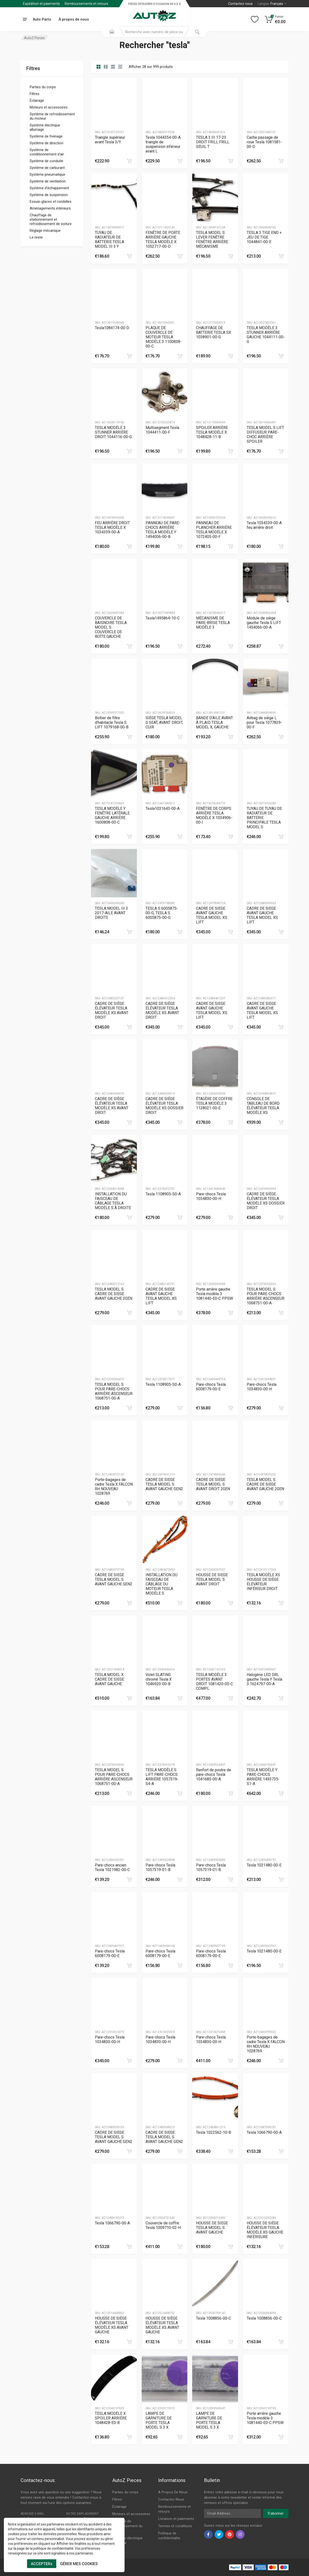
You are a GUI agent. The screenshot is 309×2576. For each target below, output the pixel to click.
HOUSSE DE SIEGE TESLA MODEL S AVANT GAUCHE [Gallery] (212, 2228)
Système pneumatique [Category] (47, 174)
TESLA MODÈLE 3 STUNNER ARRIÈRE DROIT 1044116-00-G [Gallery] (113, 432)
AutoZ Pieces (34, 38)
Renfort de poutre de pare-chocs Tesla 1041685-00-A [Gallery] (213, 1774)
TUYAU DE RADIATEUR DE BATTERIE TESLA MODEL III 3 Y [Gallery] (109, 239)
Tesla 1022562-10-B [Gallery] (213, 2132)
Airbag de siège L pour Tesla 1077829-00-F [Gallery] (264, 722)
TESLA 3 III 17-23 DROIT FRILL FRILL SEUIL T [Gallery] (212, 142)
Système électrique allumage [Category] (45, 127)
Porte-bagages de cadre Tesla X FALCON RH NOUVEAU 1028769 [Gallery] (114, 1486)
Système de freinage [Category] (46, 136)
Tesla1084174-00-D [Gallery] (112, 328)
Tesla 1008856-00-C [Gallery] (213, 2318)
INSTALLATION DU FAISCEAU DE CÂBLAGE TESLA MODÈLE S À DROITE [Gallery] (113, 1201)
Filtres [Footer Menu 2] (117, 2499)
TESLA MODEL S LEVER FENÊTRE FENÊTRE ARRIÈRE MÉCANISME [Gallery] (212, 239)
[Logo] (154, 13)
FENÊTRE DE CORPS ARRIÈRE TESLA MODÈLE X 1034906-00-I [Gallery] (214, 815)
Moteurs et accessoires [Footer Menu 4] (131, 2514)
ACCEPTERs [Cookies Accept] (41, 2563)
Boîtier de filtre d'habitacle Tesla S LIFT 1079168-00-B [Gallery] (111, 722)
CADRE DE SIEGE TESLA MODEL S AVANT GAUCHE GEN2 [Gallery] (164, 1484)
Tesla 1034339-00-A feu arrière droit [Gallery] (264, 525)
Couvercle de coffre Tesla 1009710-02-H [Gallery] (163, 2225)
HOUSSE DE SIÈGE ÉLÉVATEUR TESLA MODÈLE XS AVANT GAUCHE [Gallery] (111, 2325)
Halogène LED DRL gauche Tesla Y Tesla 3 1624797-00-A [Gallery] (264, 1679)
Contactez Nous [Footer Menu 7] (171, 2499)
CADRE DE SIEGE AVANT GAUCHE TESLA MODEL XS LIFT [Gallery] (211, 915)
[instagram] (240, 2534)
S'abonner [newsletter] (276, 2513)
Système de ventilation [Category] (48, 181)
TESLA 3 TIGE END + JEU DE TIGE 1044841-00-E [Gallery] (264, 237)
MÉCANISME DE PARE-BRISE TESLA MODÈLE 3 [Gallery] (213, 623)
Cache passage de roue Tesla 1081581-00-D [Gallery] (264, 142)
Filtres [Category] (34, 94)
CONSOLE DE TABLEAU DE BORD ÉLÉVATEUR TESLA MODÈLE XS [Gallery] (263, 1105)
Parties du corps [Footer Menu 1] (125, 2492)
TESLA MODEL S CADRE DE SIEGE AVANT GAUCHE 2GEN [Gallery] (113, 1294)
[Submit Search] (197, 32)
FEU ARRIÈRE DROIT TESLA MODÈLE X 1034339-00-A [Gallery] (112, 527)
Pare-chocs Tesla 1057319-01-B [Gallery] (160, 1867)
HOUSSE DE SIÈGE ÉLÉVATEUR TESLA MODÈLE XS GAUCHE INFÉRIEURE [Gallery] (265, 2230)
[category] (98, 66)
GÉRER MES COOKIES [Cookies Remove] (79, 2563)
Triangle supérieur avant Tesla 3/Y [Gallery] (110, 139)
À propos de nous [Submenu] (74, 19)
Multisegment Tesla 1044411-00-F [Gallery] (162, 430)
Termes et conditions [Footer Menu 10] (175, 2526)
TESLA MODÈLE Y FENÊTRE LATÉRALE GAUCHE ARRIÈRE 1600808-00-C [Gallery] (112, 815)
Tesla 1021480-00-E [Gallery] (264, 1865)
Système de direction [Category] (46, 143)
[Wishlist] (254, 19)
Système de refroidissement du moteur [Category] (52, 116)
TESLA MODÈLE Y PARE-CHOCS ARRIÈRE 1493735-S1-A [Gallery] (263, 1777)
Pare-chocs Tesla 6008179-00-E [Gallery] (211, 1386)
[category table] (120, 66)
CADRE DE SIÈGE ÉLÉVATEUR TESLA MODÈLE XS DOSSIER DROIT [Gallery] (164, 1105)
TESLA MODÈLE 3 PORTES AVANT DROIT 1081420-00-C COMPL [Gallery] (214, 1681)
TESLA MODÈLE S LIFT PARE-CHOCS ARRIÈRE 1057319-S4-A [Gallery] (162, 1777)
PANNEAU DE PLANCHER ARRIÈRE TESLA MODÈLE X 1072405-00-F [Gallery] (214, 530)
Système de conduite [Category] (46, 161)
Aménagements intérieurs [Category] (50, 208)
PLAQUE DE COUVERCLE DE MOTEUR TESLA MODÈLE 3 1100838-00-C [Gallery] (164, 337)
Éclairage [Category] (37, 100)
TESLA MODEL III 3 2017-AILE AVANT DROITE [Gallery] (111, 913)
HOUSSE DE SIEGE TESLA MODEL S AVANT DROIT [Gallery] (212, 1579)
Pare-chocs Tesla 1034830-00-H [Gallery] (211, 1196)
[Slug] (114, 102)
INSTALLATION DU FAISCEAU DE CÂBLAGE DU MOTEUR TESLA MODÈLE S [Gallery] (161, 1584)
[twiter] (219, 2534)
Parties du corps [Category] (43, 87)
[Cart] (275, 19)
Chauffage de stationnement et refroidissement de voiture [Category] (51, 219)
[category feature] (113, 66)
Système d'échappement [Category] (49, 188)
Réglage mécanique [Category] (45, 230)
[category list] (105, 66)
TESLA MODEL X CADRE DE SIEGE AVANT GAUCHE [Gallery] (109, 1679)
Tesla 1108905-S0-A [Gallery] (163, 1194)
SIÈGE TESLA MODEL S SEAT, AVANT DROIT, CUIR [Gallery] (164, 722)
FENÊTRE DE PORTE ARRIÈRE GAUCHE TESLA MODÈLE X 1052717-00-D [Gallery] (163, 239)
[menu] (25, 19)
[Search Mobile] (111, 32)
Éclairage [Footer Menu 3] (119, 2506)
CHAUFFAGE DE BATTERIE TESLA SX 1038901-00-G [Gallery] (213, 332)
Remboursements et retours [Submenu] (86, 3)
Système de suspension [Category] (49, 195)
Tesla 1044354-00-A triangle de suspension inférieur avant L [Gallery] (163, 144)
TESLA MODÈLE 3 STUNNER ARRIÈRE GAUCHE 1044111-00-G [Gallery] (266, 335)
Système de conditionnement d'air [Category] (47, 152)
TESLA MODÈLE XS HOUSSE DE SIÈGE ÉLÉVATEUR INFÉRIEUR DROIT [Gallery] (263, 1582)
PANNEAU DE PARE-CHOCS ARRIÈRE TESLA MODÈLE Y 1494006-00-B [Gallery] (163, 530)
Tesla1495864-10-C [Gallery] (163, 618)
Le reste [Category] (36, 237)
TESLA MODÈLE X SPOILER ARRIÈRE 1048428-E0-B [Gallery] (111, 2418)
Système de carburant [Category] (47, 168)
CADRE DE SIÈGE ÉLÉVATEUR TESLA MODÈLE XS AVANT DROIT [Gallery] (111, 1010)
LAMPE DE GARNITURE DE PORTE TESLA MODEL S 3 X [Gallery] (159, 2420)
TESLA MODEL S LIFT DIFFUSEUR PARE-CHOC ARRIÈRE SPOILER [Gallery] (265, 434)
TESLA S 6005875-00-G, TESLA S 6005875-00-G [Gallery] (162, 913)
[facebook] (208, 2534)
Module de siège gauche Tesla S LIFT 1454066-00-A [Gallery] (264, 623)
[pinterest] (229, 2534)
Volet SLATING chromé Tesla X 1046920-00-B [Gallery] (159, 1679)
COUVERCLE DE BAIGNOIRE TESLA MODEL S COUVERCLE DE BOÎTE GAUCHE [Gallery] (111, 627)
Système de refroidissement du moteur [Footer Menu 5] (127, 2526)
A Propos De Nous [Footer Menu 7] (173, 2492)
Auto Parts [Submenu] (42, 19)
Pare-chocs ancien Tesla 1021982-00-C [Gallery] (112, 1867)
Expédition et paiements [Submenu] (41, 3)
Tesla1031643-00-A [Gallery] (163, 808)
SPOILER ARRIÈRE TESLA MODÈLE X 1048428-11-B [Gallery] (212, 432)
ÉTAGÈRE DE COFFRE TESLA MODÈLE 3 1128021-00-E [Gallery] (214, 1103)
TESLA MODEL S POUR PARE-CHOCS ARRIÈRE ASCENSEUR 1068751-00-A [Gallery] (265, 1296)
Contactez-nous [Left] (240, 4)
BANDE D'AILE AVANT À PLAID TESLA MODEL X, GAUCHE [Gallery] (214, 722)
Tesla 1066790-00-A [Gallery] (264, 2132)
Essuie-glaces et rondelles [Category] (50, 201)
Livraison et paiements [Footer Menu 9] (176, 2519)
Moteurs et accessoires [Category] (49, 107)
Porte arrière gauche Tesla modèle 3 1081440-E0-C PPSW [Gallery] (214, 1294)
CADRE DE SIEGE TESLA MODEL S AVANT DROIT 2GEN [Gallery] (213, 1484)
